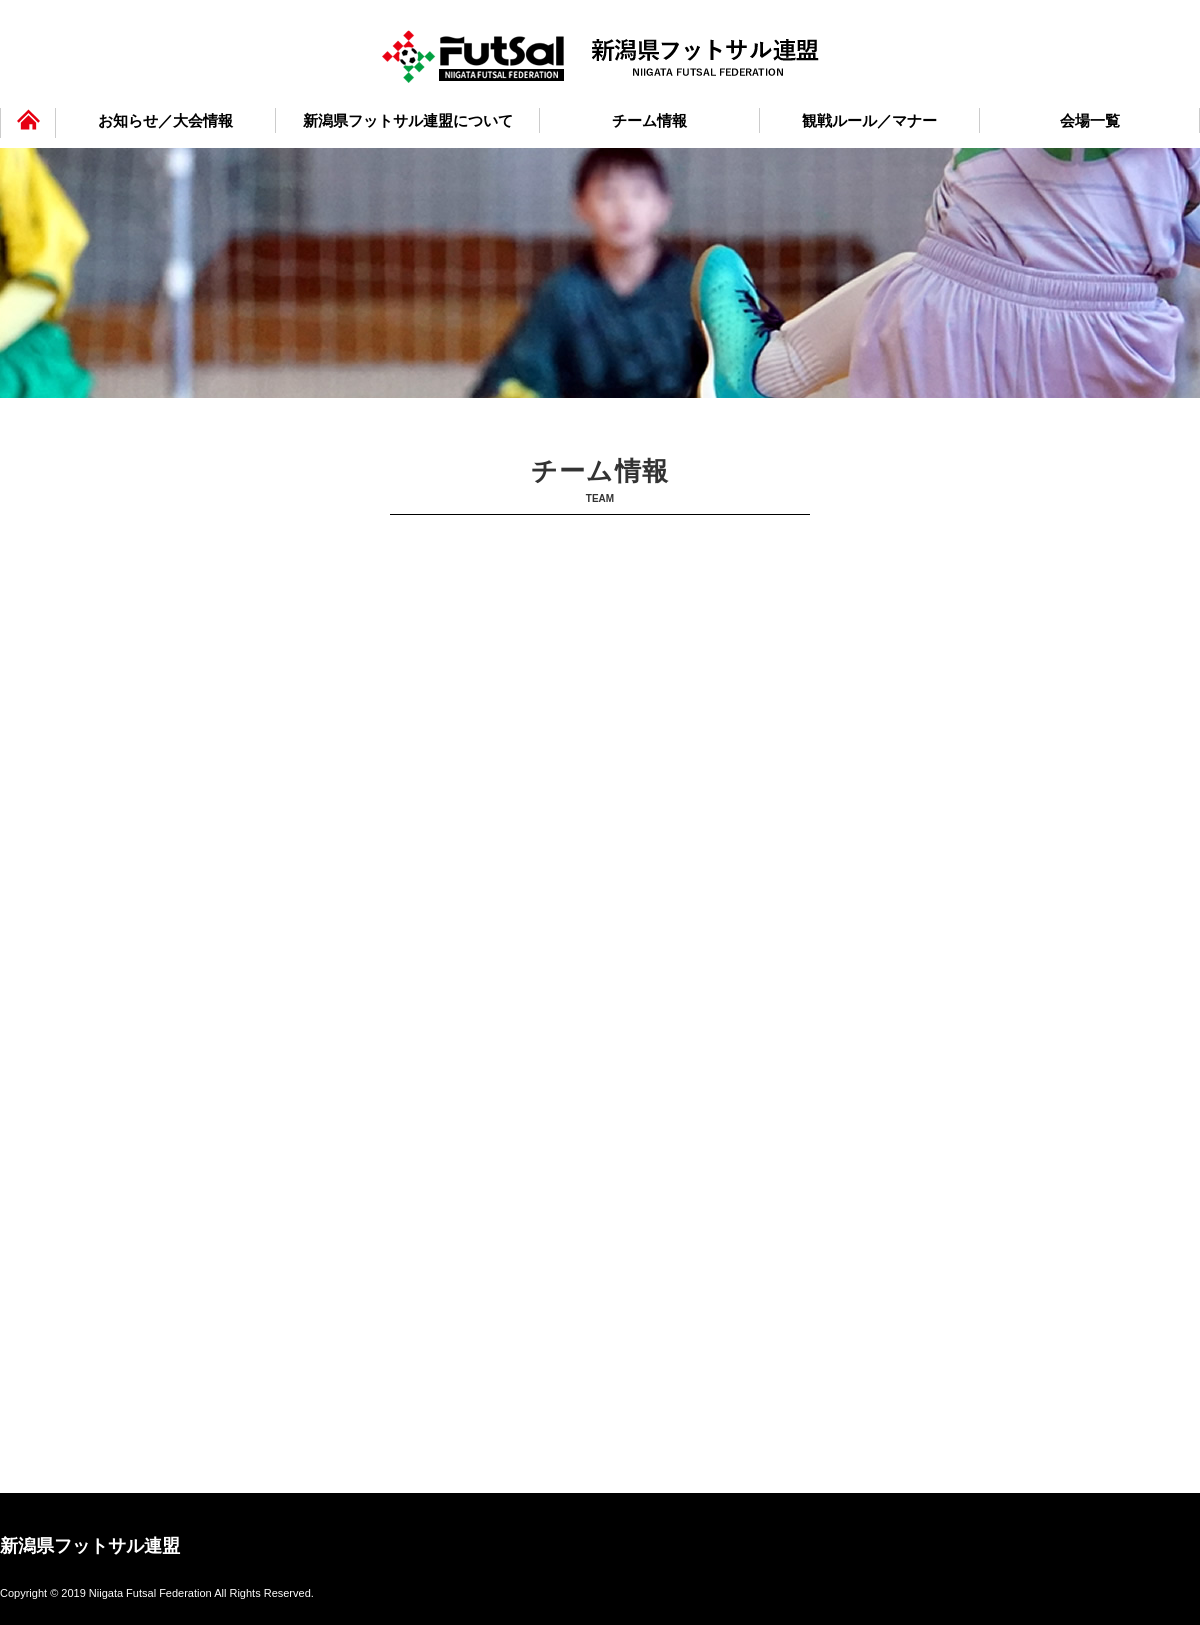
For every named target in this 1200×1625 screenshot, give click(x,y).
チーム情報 (649, 120)
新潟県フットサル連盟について (408, 120)
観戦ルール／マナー (869, 120)
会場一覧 (1090, 120)
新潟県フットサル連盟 (90, 1545)
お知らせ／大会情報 (165, 120)
